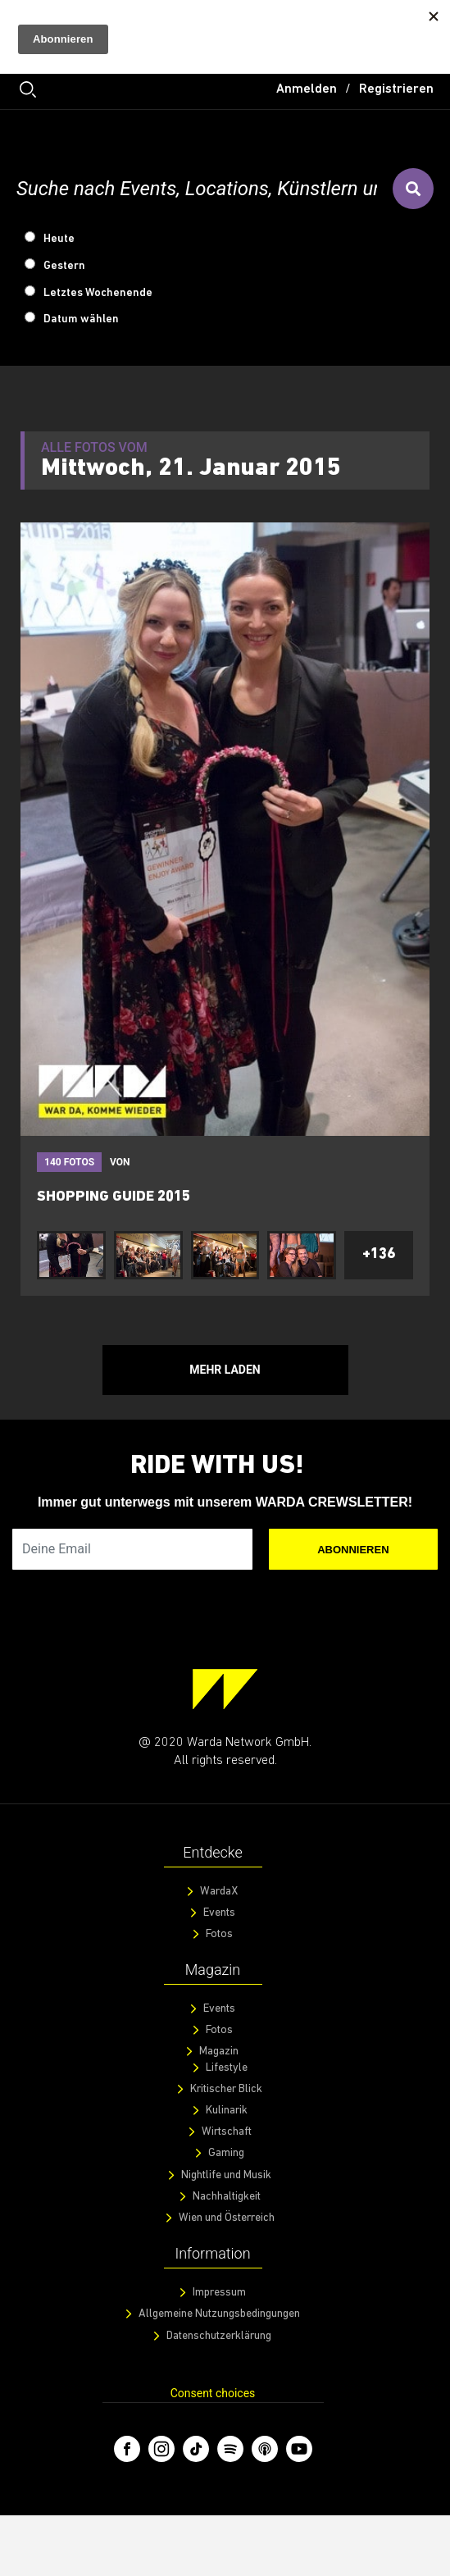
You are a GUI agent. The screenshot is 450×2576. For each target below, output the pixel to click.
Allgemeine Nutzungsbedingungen (219, 2314)
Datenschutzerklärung (218, 2336)
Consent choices (213, 2393)
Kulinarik (227, 2110)
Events (219, 1913)
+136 (378, 1254)
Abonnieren (353, 1549)
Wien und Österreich (227, 2218)
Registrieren (396, 89)
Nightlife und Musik (226, 2175)
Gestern (64, 266)
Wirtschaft (227, 2132)
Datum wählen (81, 319)
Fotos (219, 1934)
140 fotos (69, 1162)
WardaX (219, 1891)
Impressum (219, 2292)
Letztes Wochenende (97, 293)
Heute (59, 239)
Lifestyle (227, 2068)
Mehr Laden (224, 1369)
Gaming (226, 2153)
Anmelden (306, 89)
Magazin (219, 2051)
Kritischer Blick (226, 2089)
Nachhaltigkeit (227, 2197)
